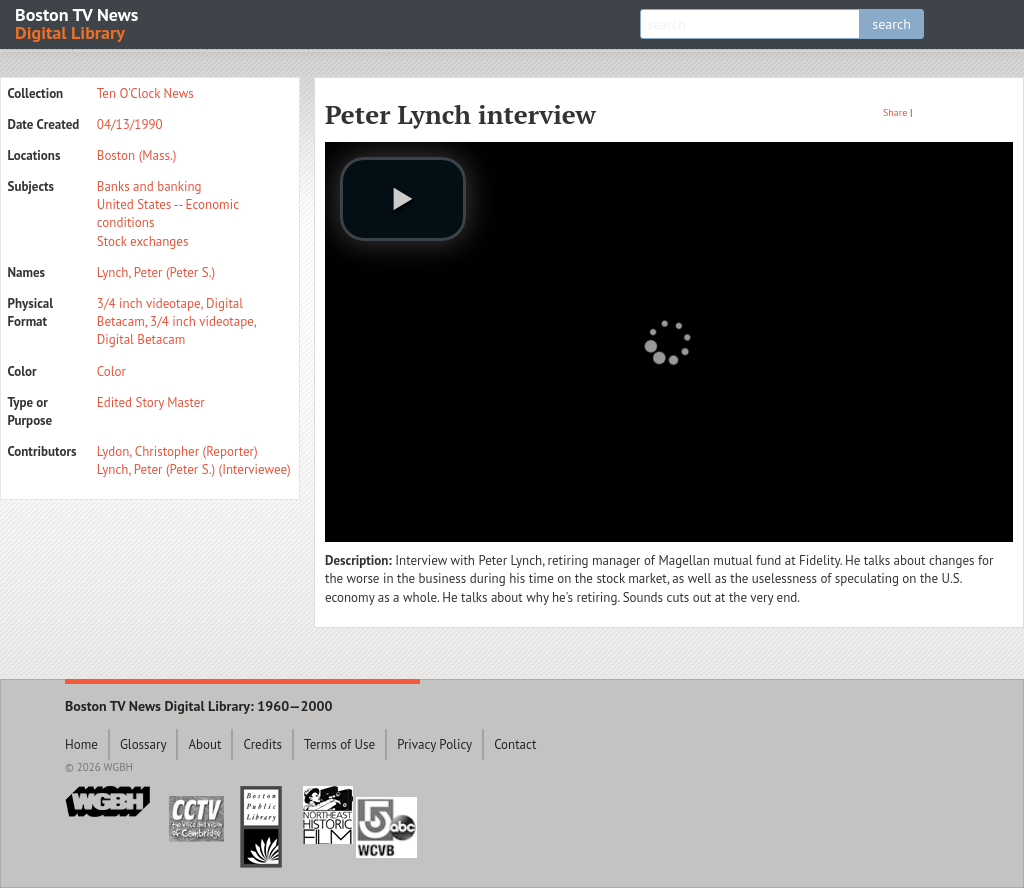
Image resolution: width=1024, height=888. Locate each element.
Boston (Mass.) (137, 155)
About (204, 744)
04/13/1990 (130, 124)
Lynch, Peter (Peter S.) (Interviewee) (194, 469)
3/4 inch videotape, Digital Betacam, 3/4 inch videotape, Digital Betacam (176, 321)
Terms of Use (339, 744)
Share (895, 112)
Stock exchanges (143, 241)
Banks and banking (149, 186)
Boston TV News (78, 22)
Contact (515, 744)
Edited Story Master (151, 402)
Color (111, 371)
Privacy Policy (434, 744)
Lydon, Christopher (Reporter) (177, 451)
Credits (262, 744)
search (891, 24)
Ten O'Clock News (145, 93)
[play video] (403, 199)
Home (81, 744)
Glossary (143, 744)
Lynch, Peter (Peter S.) (156, 272)
